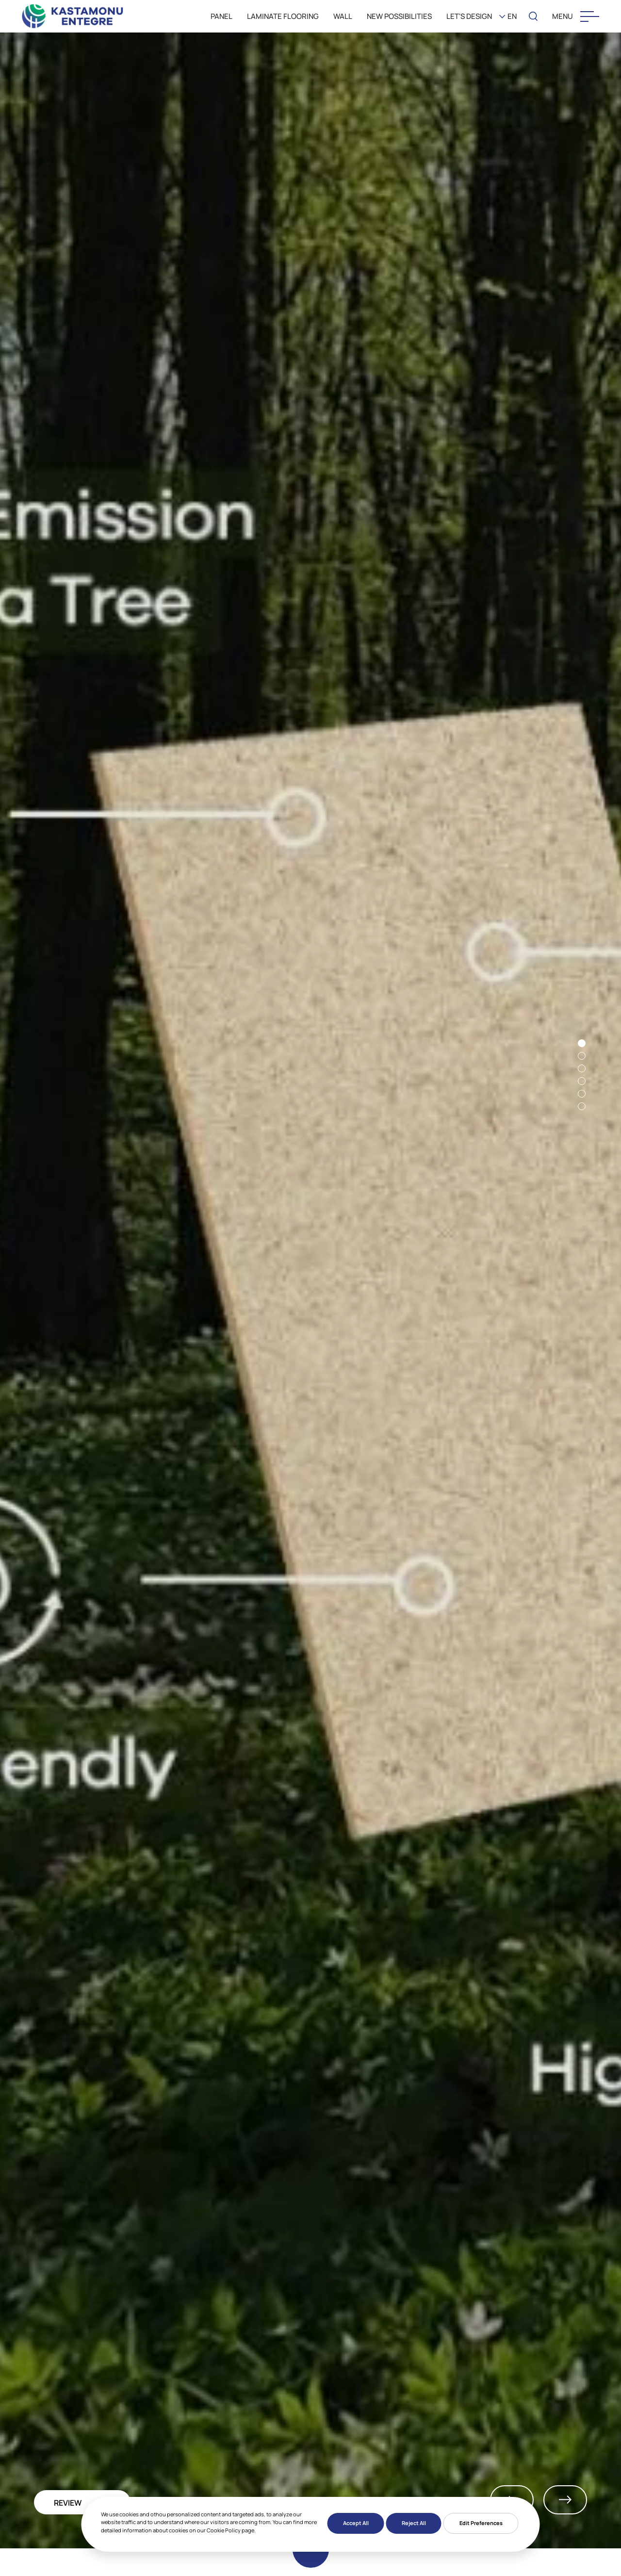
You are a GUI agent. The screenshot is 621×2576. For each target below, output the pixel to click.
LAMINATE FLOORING (283, 16)
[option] (310, 1288)
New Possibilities (399, 16)
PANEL (221, 16)
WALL (342, 16)
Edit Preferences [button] (481, 2523)
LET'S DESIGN (469, 16)
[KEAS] (73, 16)
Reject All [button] (414, 2523)
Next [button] (565, 2499)
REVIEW (68, 2502)
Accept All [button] (356, 2523)
